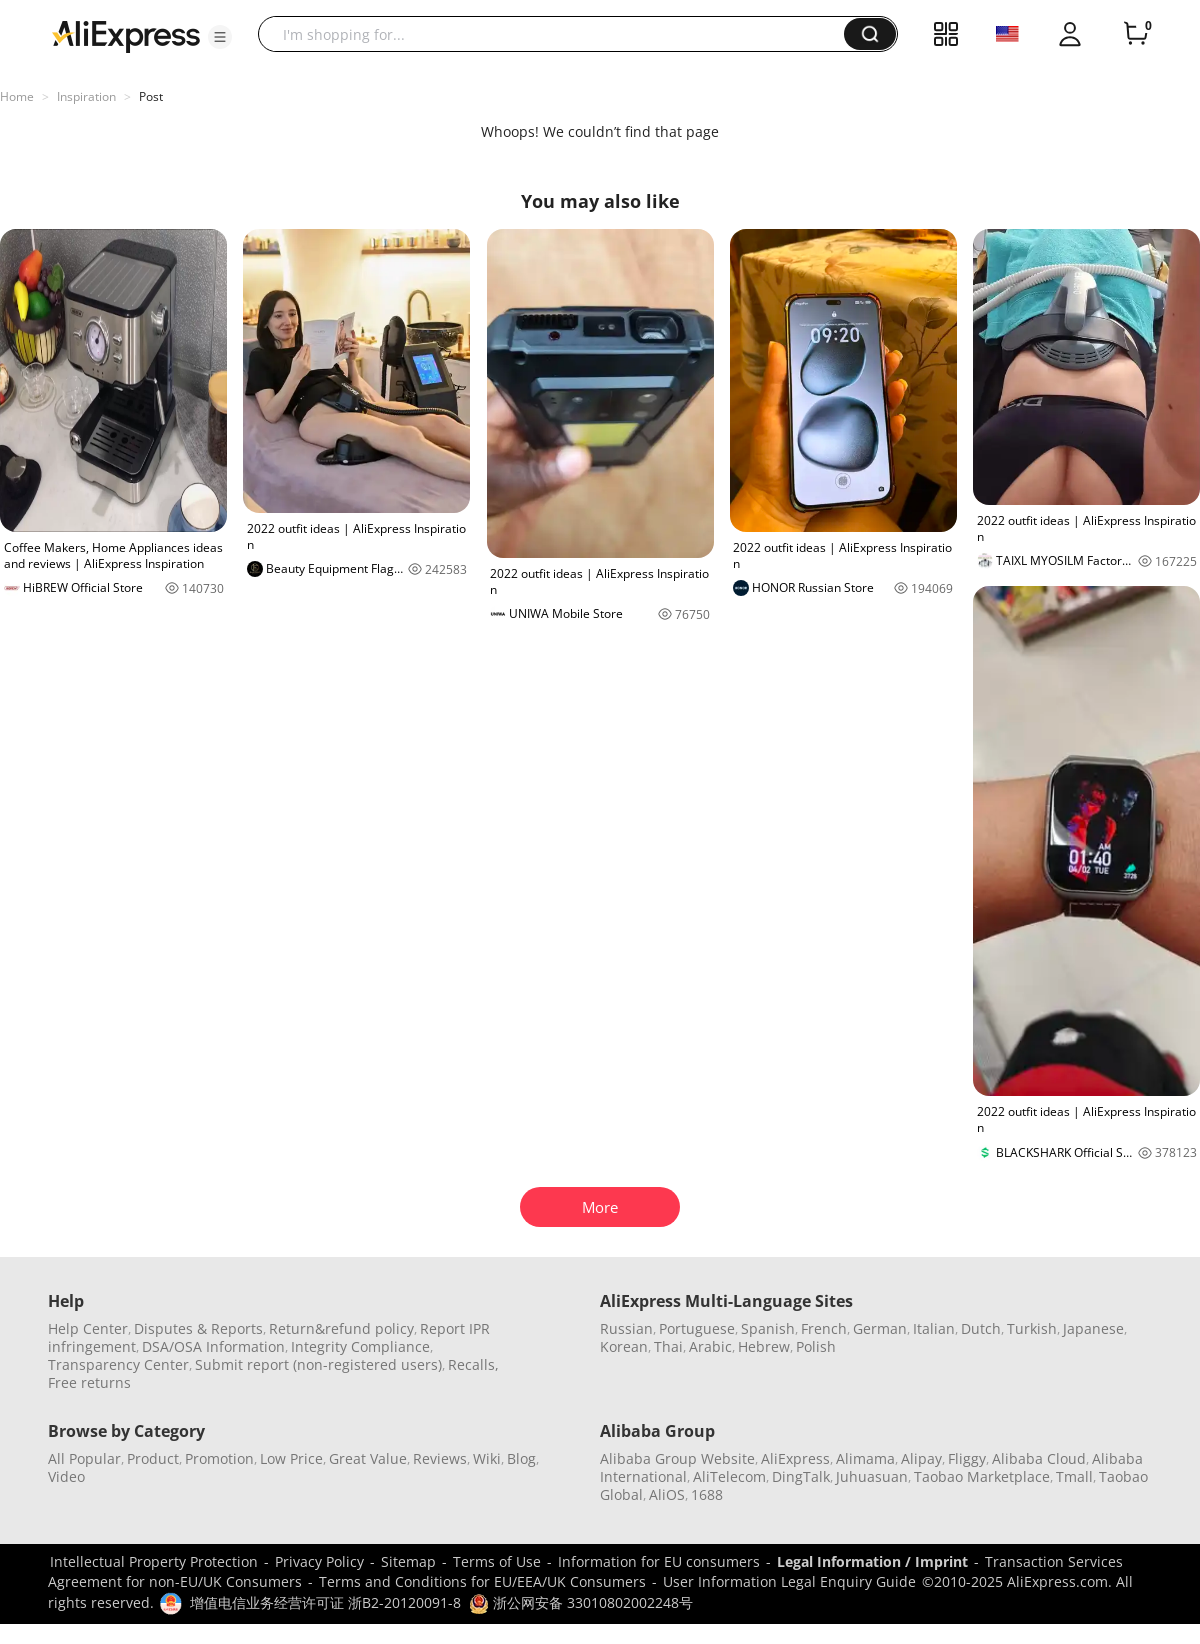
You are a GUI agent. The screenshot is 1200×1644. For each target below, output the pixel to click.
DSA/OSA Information (213, 1346)
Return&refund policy (341, 1328)
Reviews (440, 1458)
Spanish (768, 1328)
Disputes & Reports (198, 1328)
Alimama (865, 1458)
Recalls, (473, 1364)
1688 (707, 1494)
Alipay (921, 1458)
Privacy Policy (319, 1561)
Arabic (710, 1346)
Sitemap (408, 1561)
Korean (624, 1346)
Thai (668, 1346)
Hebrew (764, 1346)
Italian (934, 1328)
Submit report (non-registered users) (318, 1364)
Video (66, 1476)
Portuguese (697, 1328)
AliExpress (795, 1458)
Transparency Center (118, 1364)
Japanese (1093, 1328)
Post (151, 96)
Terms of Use (497, 1561)
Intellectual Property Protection (154, 1561)
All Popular (84, 1458)
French (824, 1328)
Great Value (368, 1458)
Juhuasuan (872, 1476)
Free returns (89, 1382)
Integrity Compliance (360, 1346)
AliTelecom (729, 1476)
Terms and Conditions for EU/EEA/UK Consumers (482, 1581)
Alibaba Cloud (1039, 1458)
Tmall (1074, 1476)
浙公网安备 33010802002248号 (581, 1602)
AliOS (667, 1494)
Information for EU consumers (659, 1561)
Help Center (88, 1328)
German (880, 1328)
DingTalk (801, 1476)
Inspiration (86, 96)
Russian (626, 1328)
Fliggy (967, 1458)
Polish (816, 1346)
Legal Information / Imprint (872, 1561)
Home (17, 96)
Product (153, 1458)
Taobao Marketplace (982, 1476)
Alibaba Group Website (677, 1458)
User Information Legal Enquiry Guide (789, 1581)
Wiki (487, 1458)
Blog (521, 1458)
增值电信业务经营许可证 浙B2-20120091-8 (325, 1602)
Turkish (1032, 1328)
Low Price (291, 1458)
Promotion (219, 1458)
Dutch (981, 1328)
